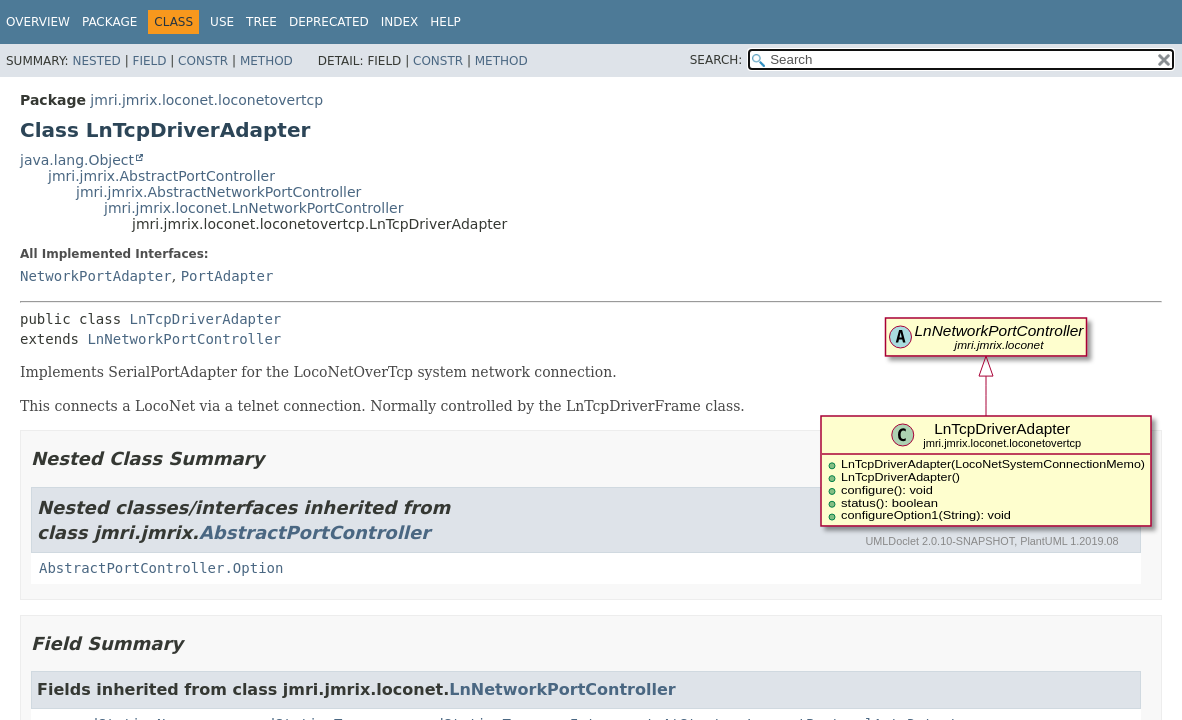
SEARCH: (716, 60)
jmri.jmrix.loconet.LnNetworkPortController (253, 208)
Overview (38, 22)
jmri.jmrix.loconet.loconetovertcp (206, 100)
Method (266, 61)
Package (109, 22)
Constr (203, 61)
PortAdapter (227, 276)
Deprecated (329, 22)
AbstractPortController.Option (161, 568)
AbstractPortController (314, 532)
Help (445, 22)
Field (149, 61)
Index (400, 22)
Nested (96, 61)
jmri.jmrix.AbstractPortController (161, 176)
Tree (261, 22)
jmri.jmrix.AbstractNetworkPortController (218, 192)
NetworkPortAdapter (96, 276)
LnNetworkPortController (184, 339)
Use (222, 22)
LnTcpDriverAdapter (206, 319)
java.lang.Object (77, 160)
